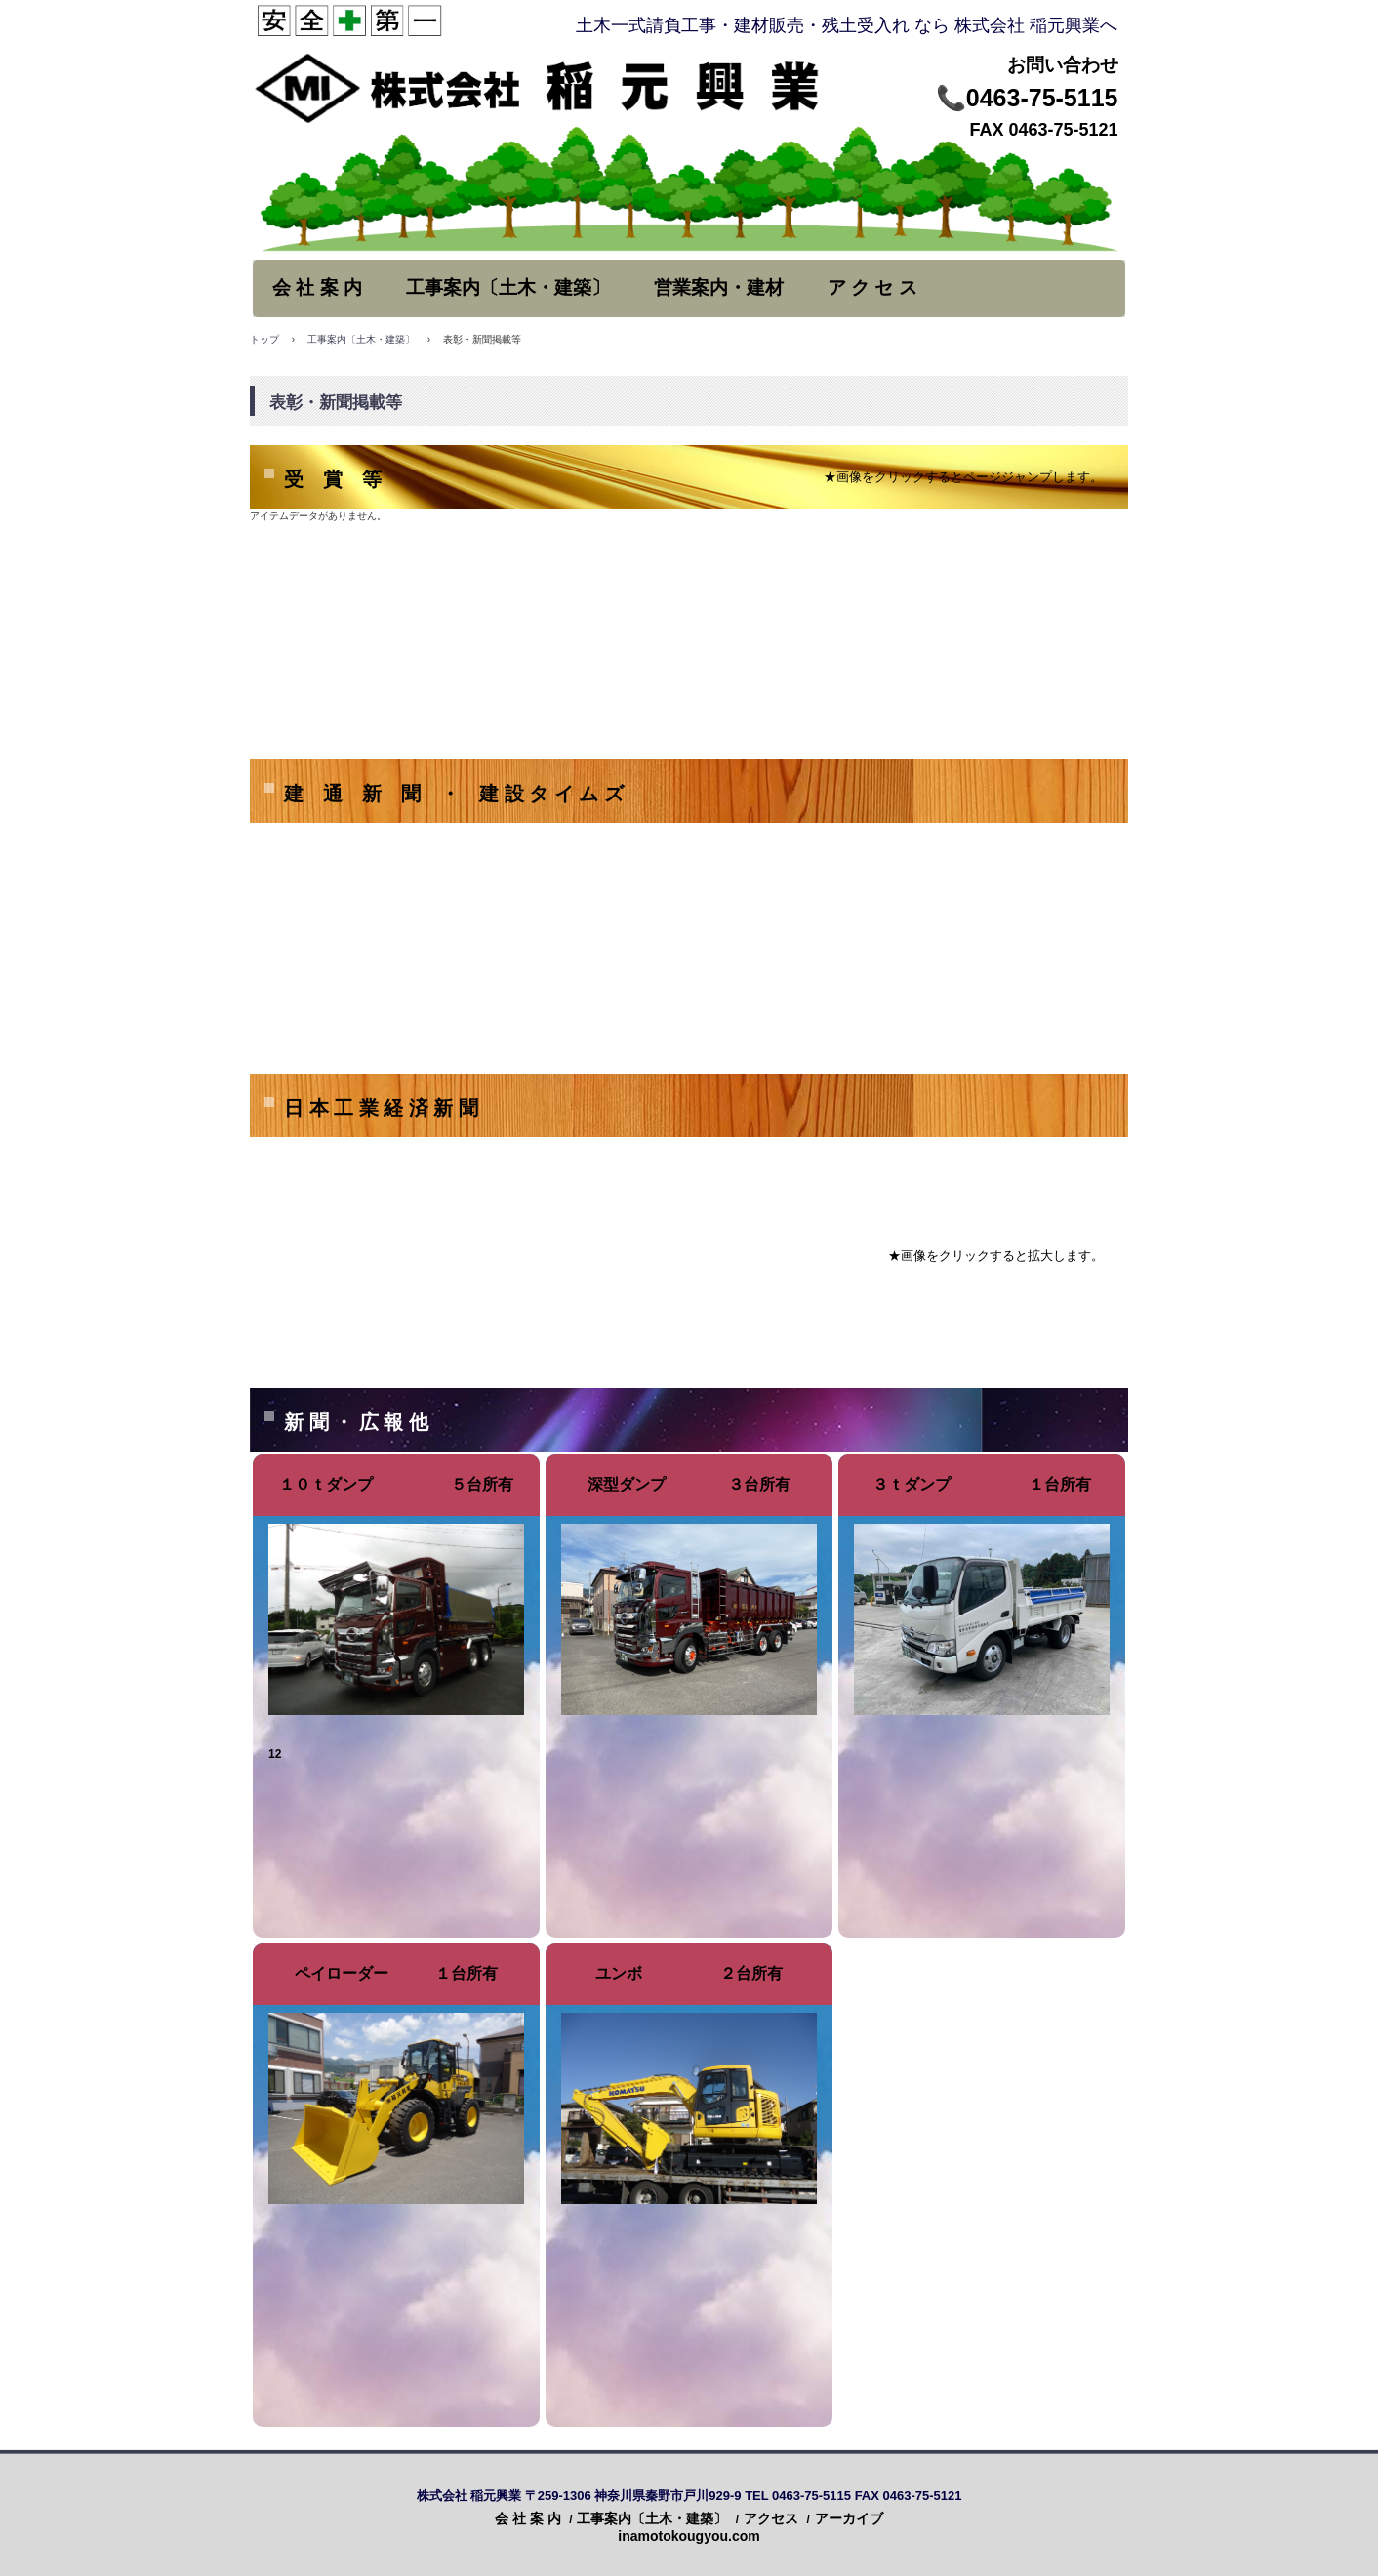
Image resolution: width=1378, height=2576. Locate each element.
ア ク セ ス (872, 287)
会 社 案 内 (317, 287)
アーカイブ (849, 2518)
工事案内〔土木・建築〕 (508, 287)
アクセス (771, 2518)
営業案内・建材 (719, 287)
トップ (264, 339)
